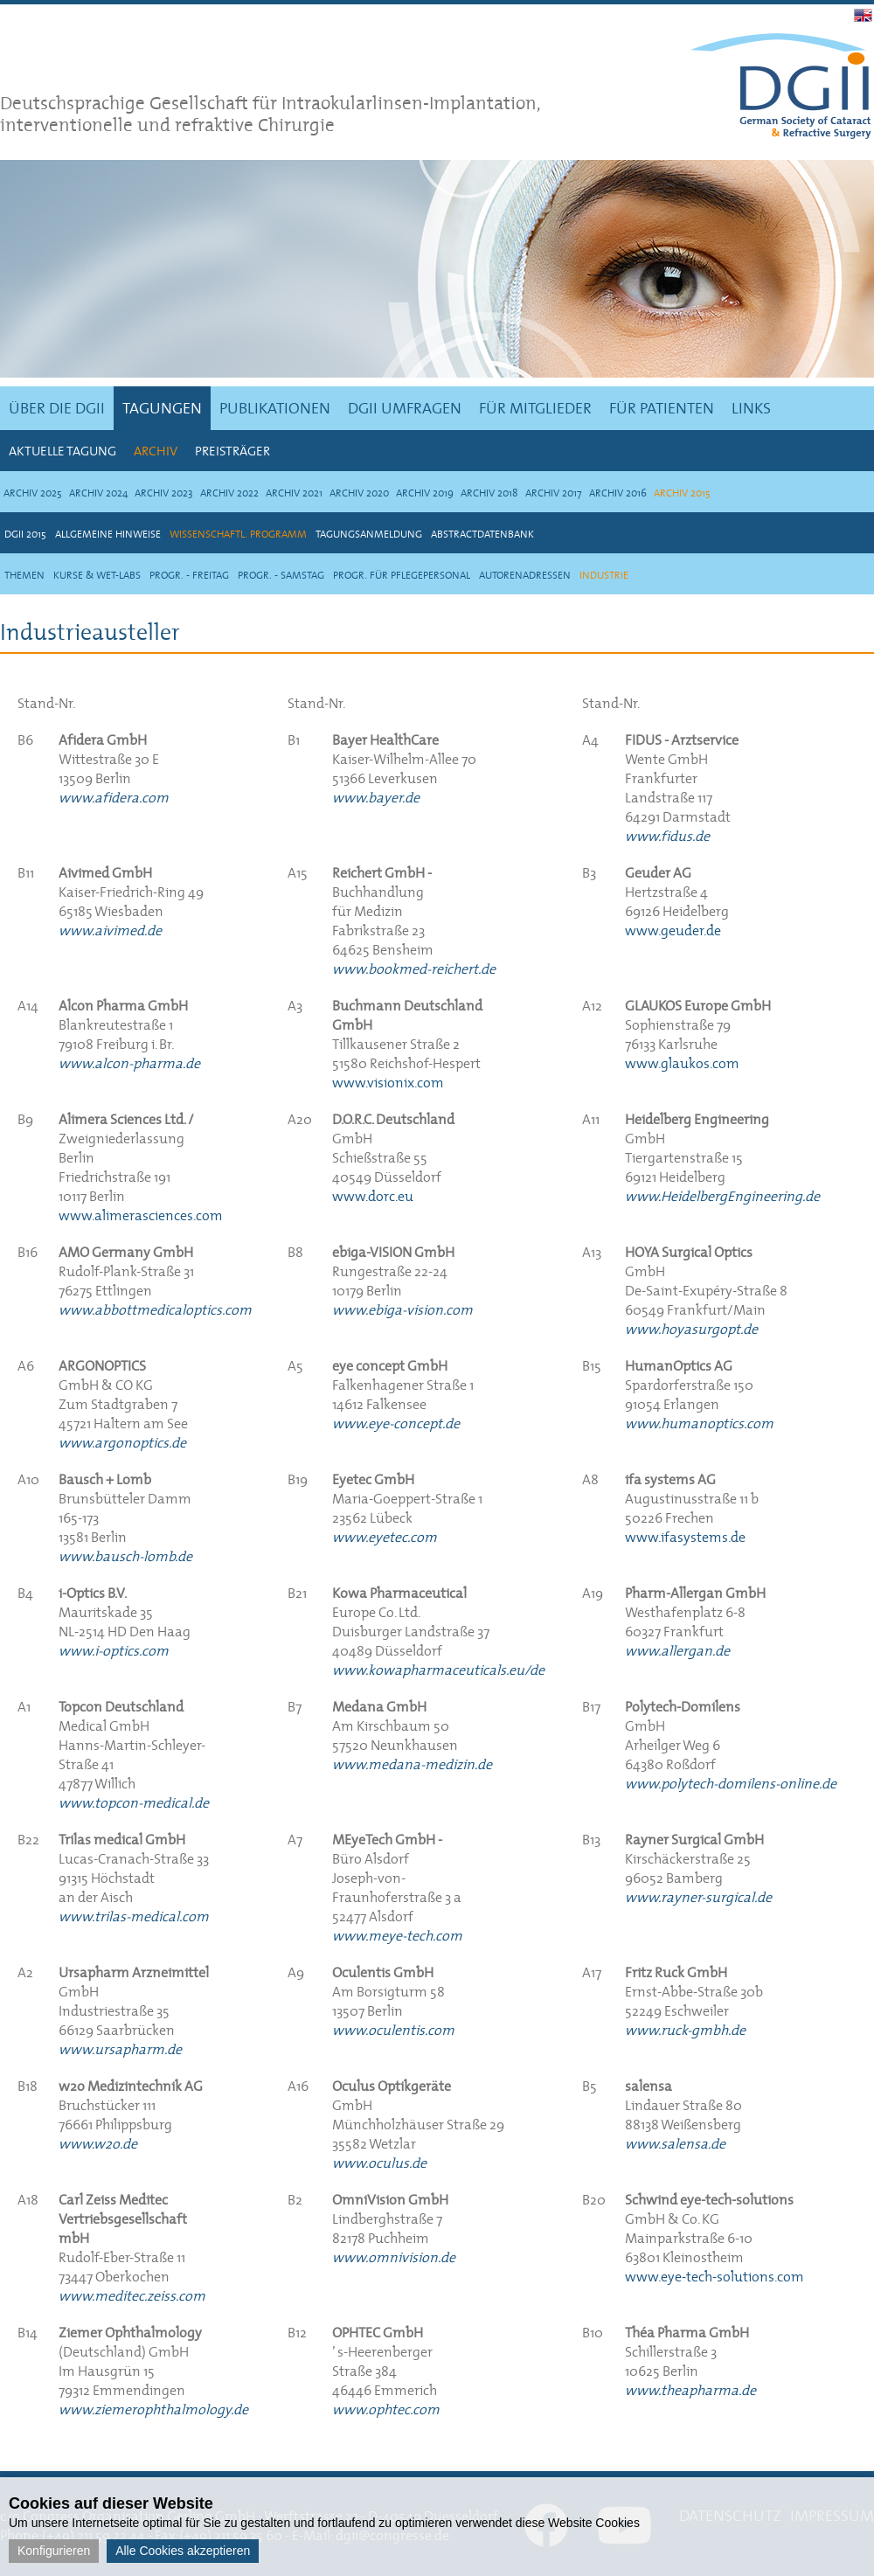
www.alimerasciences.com (141, 1215)
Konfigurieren (53, 2551)
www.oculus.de (379, 2162)
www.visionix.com (388, 1082)
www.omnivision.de (393, 2257)
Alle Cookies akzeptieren (182, 2551)
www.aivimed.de (110, 930)
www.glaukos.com (682, 1063)
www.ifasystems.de (685, 1536)
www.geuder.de (673, 930)
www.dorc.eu (372, 1195)
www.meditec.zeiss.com (132, 2295)
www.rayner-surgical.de (698, 1896)
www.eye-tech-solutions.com (714, 2276)
